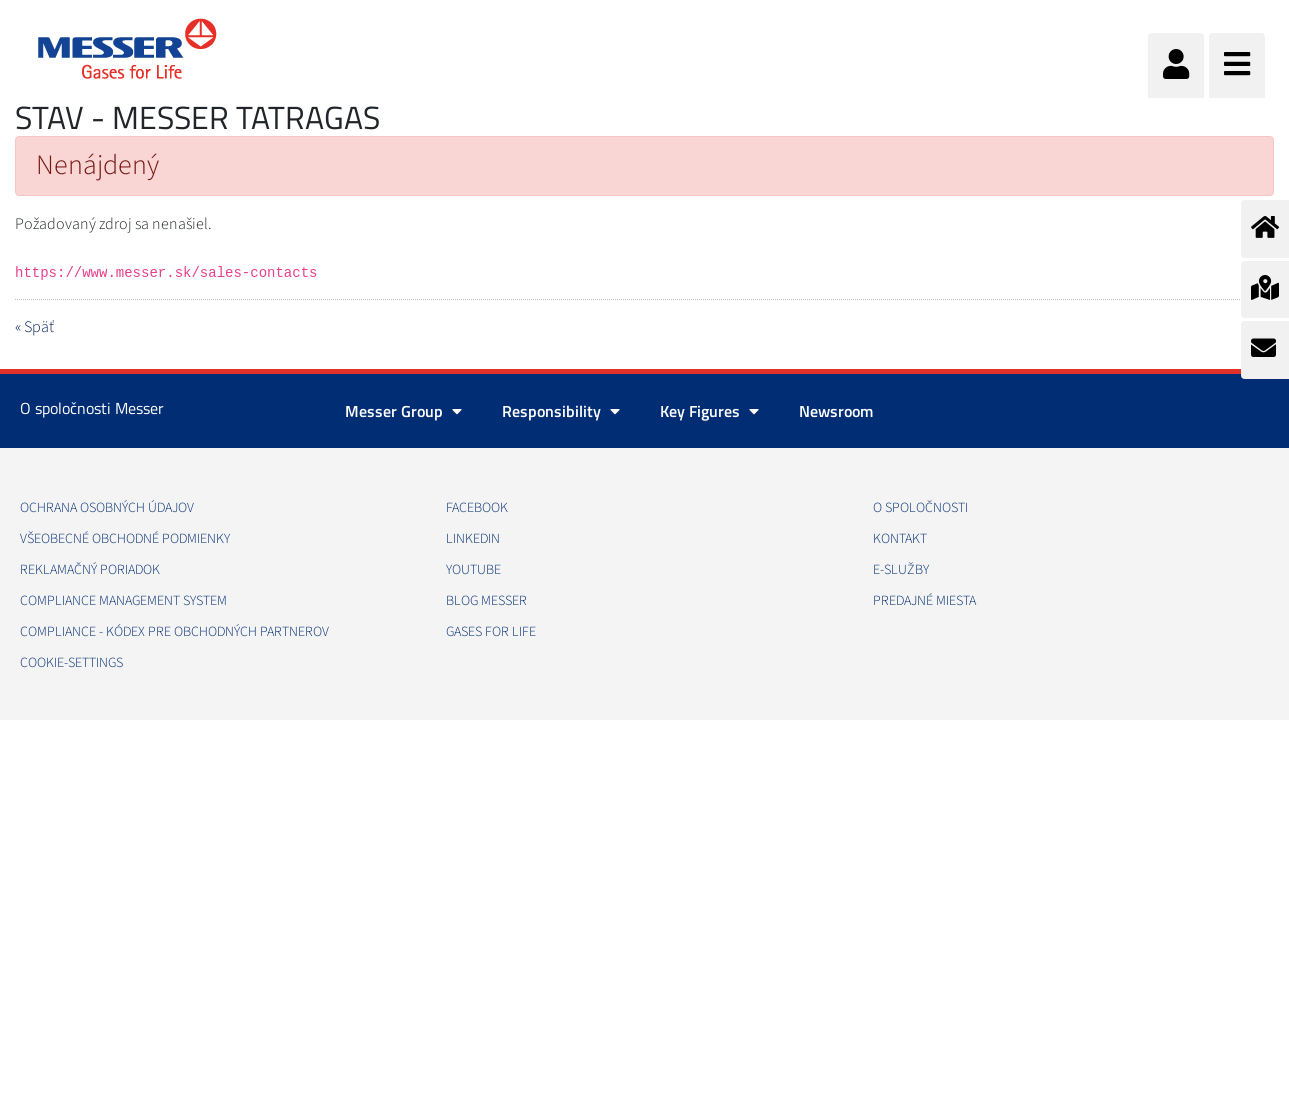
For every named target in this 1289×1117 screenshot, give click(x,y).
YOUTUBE (473, 570)
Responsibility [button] (561, 411)
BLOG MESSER (486, 601)
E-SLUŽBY (901, 570)
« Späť (34, 327)
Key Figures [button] (709, 411)
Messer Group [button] (403, 411)
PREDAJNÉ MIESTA (924, 601)
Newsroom (836, 411)
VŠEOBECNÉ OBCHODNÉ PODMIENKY (125, 539)
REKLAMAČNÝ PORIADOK (90, 570)
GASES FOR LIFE (491, 632)
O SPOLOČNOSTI (920, 508)
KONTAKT (900, 539)
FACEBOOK (477, 508)
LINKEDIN (473, 539)
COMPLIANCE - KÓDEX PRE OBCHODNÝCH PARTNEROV (174, 632)
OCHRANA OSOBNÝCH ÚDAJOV (107, 508)
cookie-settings (71, 663)
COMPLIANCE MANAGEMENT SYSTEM (123, 601)
